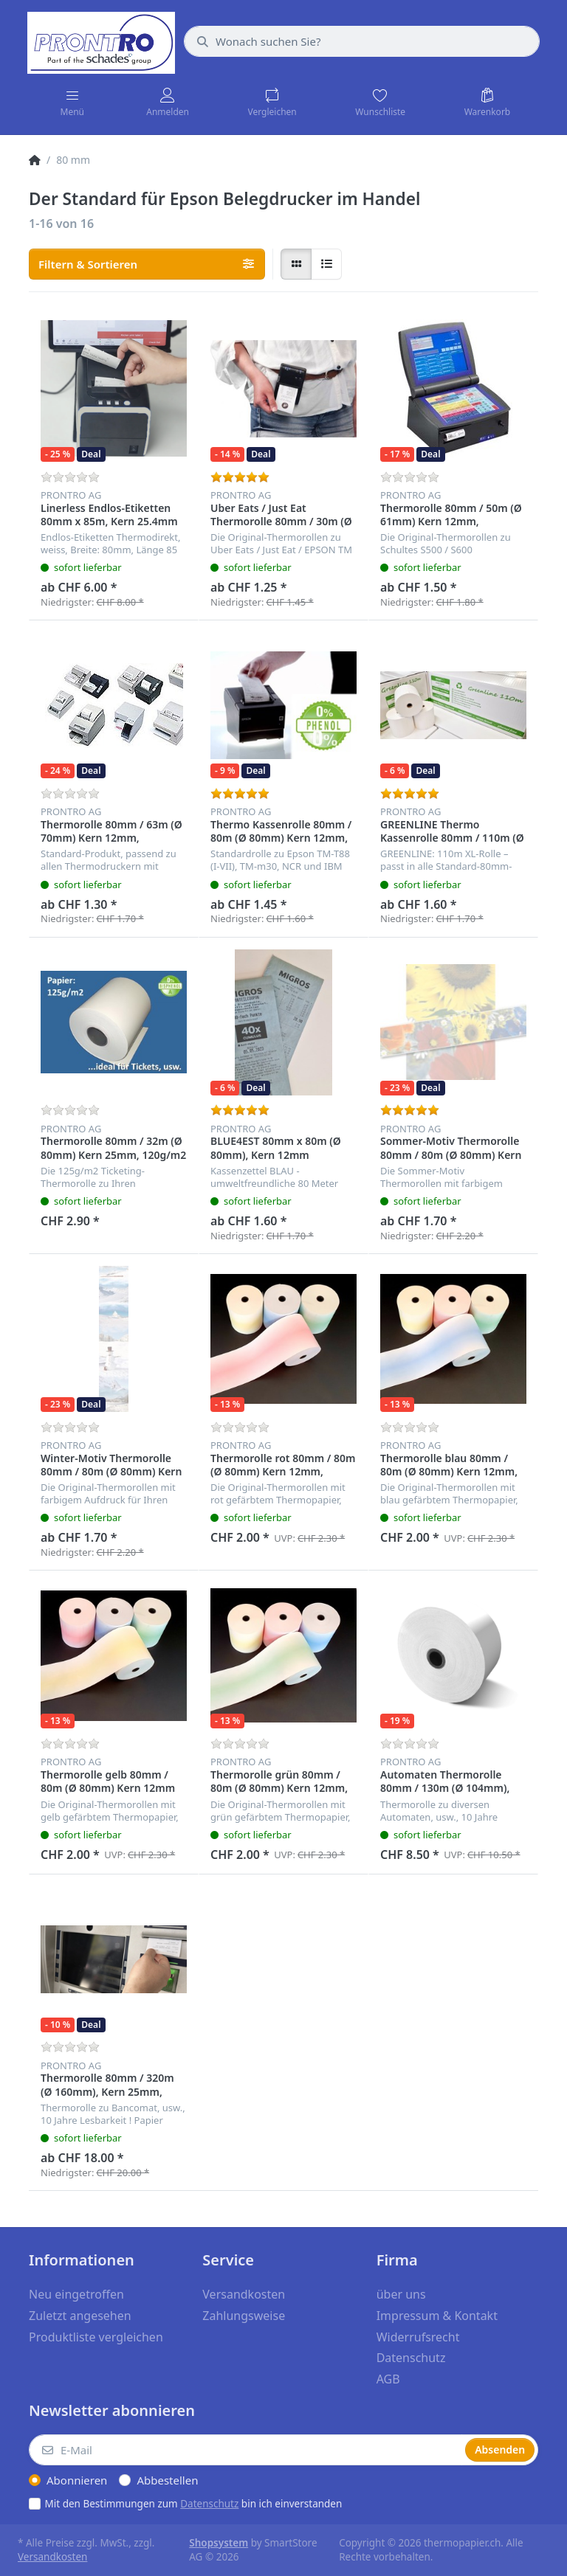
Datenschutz (209, 2503)
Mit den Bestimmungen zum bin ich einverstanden (194, 2503)
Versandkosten (52, 2556)
